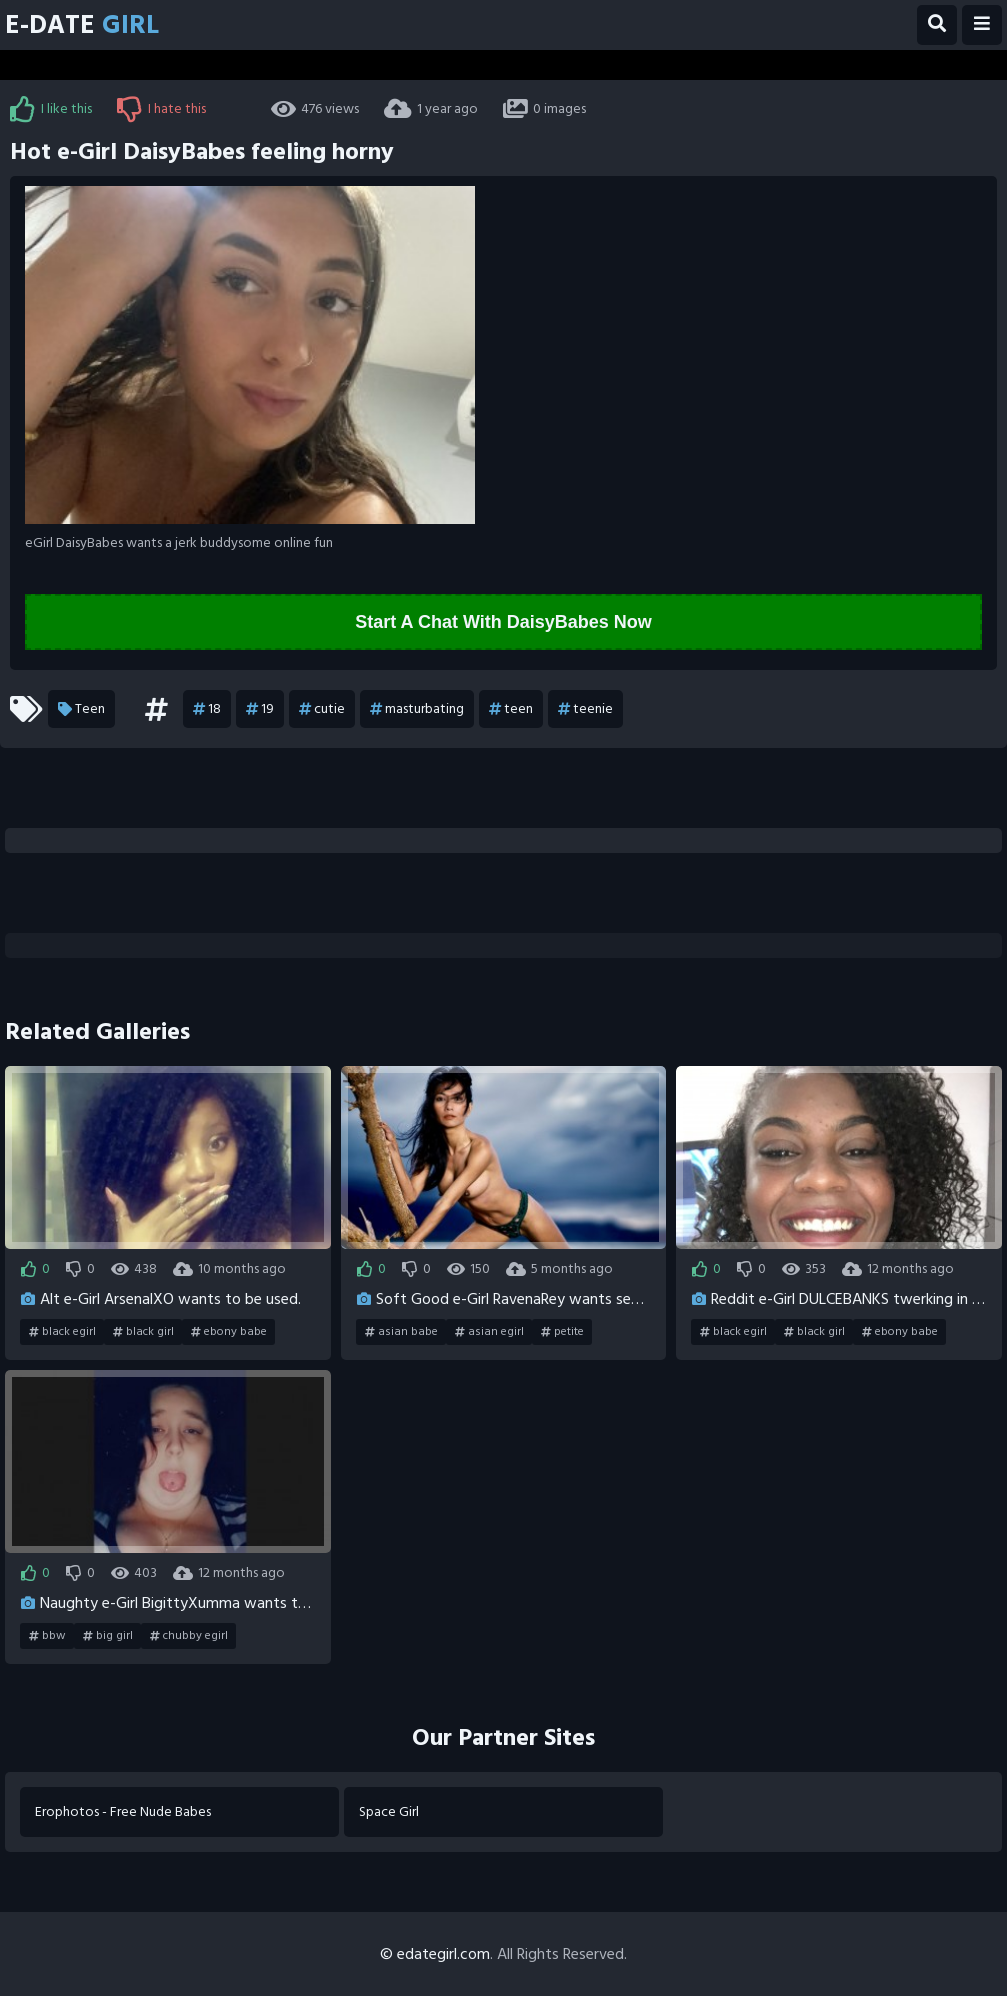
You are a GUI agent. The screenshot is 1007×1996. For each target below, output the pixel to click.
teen (511, 709)
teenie (585, 709)
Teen (81, 709)
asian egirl (489, 1332)
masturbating (417, 709)
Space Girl (389, 1811)
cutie (322, 709)
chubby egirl (189, 1636)
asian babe (401, 1332)
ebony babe (229, 1332)
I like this (51, 109)
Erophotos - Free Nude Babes (123, 1811)
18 (207, 709)
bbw (47, 1636)
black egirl (62, 1332)
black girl (143, 1332)
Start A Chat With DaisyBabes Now (503, 622)
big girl (108, 1636)
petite (562, 1332)
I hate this (161, 109)
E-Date (82, 25)
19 (260, 709)
